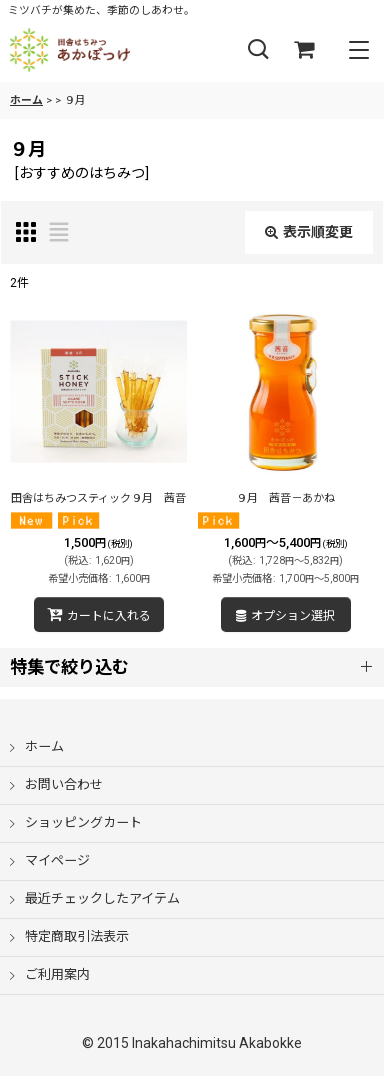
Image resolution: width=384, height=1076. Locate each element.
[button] (258, 50)
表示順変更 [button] (309, 232)
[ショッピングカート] (304, 50)
